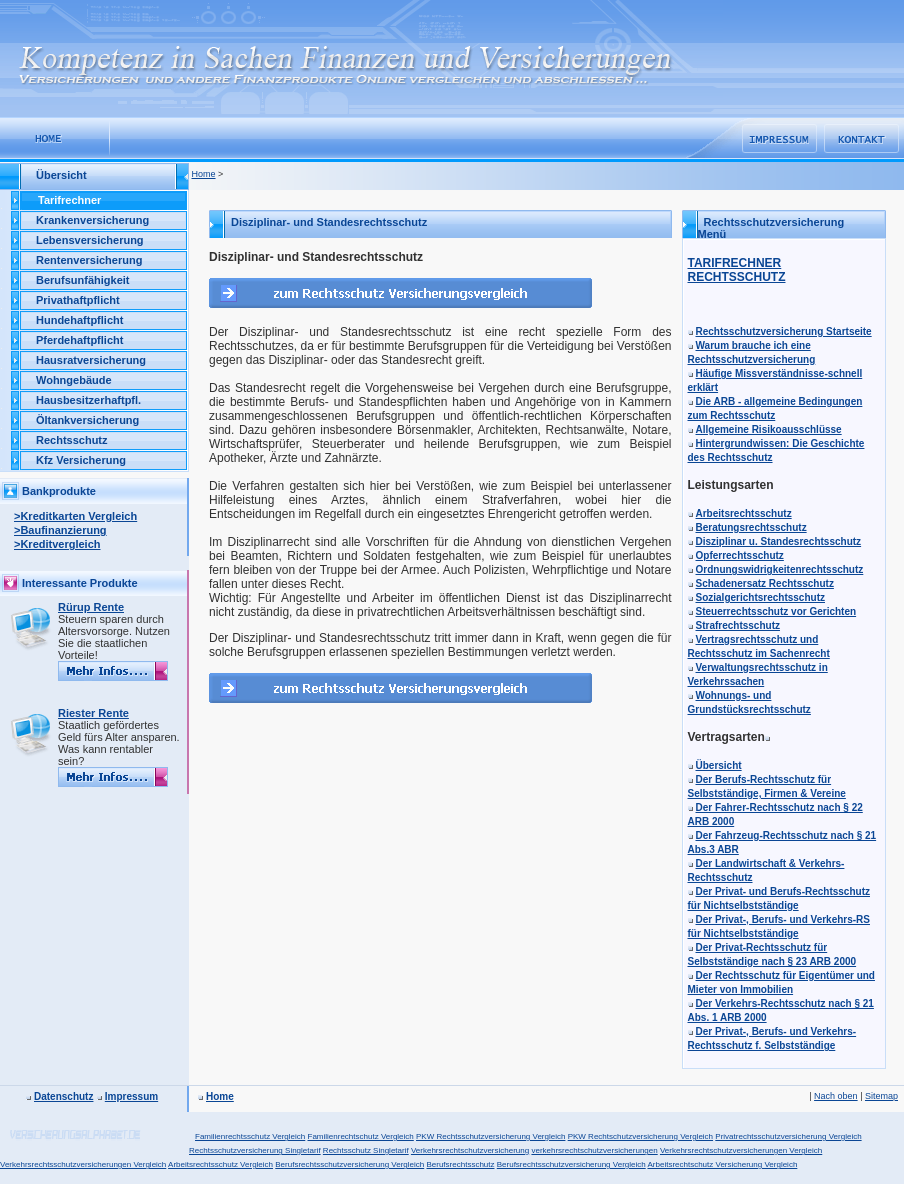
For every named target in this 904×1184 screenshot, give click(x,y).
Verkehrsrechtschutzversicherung (470, 1150)
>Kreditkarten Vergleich (75, 516)
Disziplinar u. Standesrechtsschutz (779, 541)
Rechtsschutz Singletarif (366, 1150)
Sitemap (881, 1096)
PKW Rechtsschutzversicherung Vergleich (490, 1136)
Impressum (131, 1096)
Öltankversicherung (87, 420)
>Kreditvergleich (57, 544)
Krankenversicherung (92, 220)
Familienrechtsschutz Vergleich (250, 1136)
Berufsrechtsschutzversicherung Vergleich (349, 1164)
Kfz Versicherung (81, 460)
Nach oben (836, 1096)
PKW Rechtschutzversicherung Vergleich (640, 1136)
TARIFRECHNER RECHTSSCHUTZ (737, 270)
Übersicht (719, 765)
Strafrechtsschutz (738, 625)
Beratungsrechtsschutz (751, 527)
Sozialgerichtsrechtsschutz (760, 597)
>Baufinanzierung (60, 530)
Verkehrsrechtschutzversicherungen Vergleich (741, 1150)
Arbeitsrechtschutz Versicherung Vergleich (722, 1164)
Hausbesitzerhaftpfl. (88, 400)
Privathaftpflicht (78, 300)
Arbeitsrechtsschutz (744, 513)
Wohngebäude (74, 380)
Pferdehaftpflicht (79, 340)
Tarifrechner (69, 200)
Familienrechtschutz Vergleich (361, 1136)
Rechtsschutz (72, 440)
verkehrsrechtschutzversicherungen (594, 1150)
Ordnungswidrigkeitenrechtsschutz (780, 569)
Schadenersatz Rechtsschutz (765, 583)
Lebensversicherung (90, 240)
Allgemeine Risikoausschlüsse (769, 429)
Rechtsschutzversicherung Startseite (784, 331)
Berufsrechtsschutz (460, 1164)
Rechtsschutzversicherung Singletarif (255, 1150)
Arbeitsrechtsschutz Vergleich (220, 1164)
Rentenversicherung (89, 260)
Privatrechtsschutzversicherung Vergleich (788, 1136)
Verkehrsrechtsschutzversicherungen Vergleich (83, 1164)
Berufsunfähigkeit (83, 280)
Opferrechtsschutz (740, 555)
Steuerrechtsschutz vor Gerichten (776, 611)
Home (204, 174)
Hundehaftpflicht (79, 320)
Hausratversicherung (91, 360)
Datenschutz (63, 1096)
